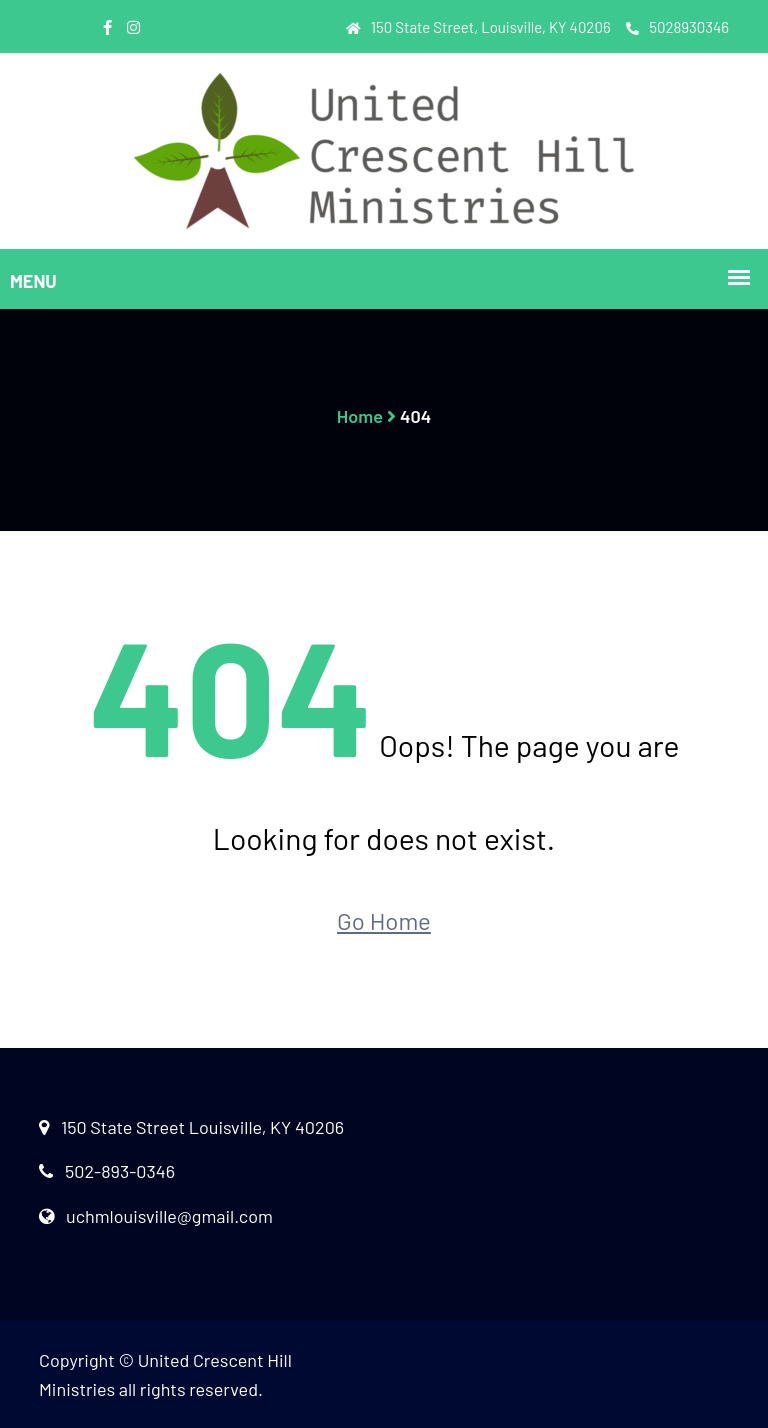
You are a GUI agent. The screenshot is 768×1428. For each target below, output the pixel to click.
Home (360, 416)
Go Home (384, 920)
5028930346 (677, 27)
